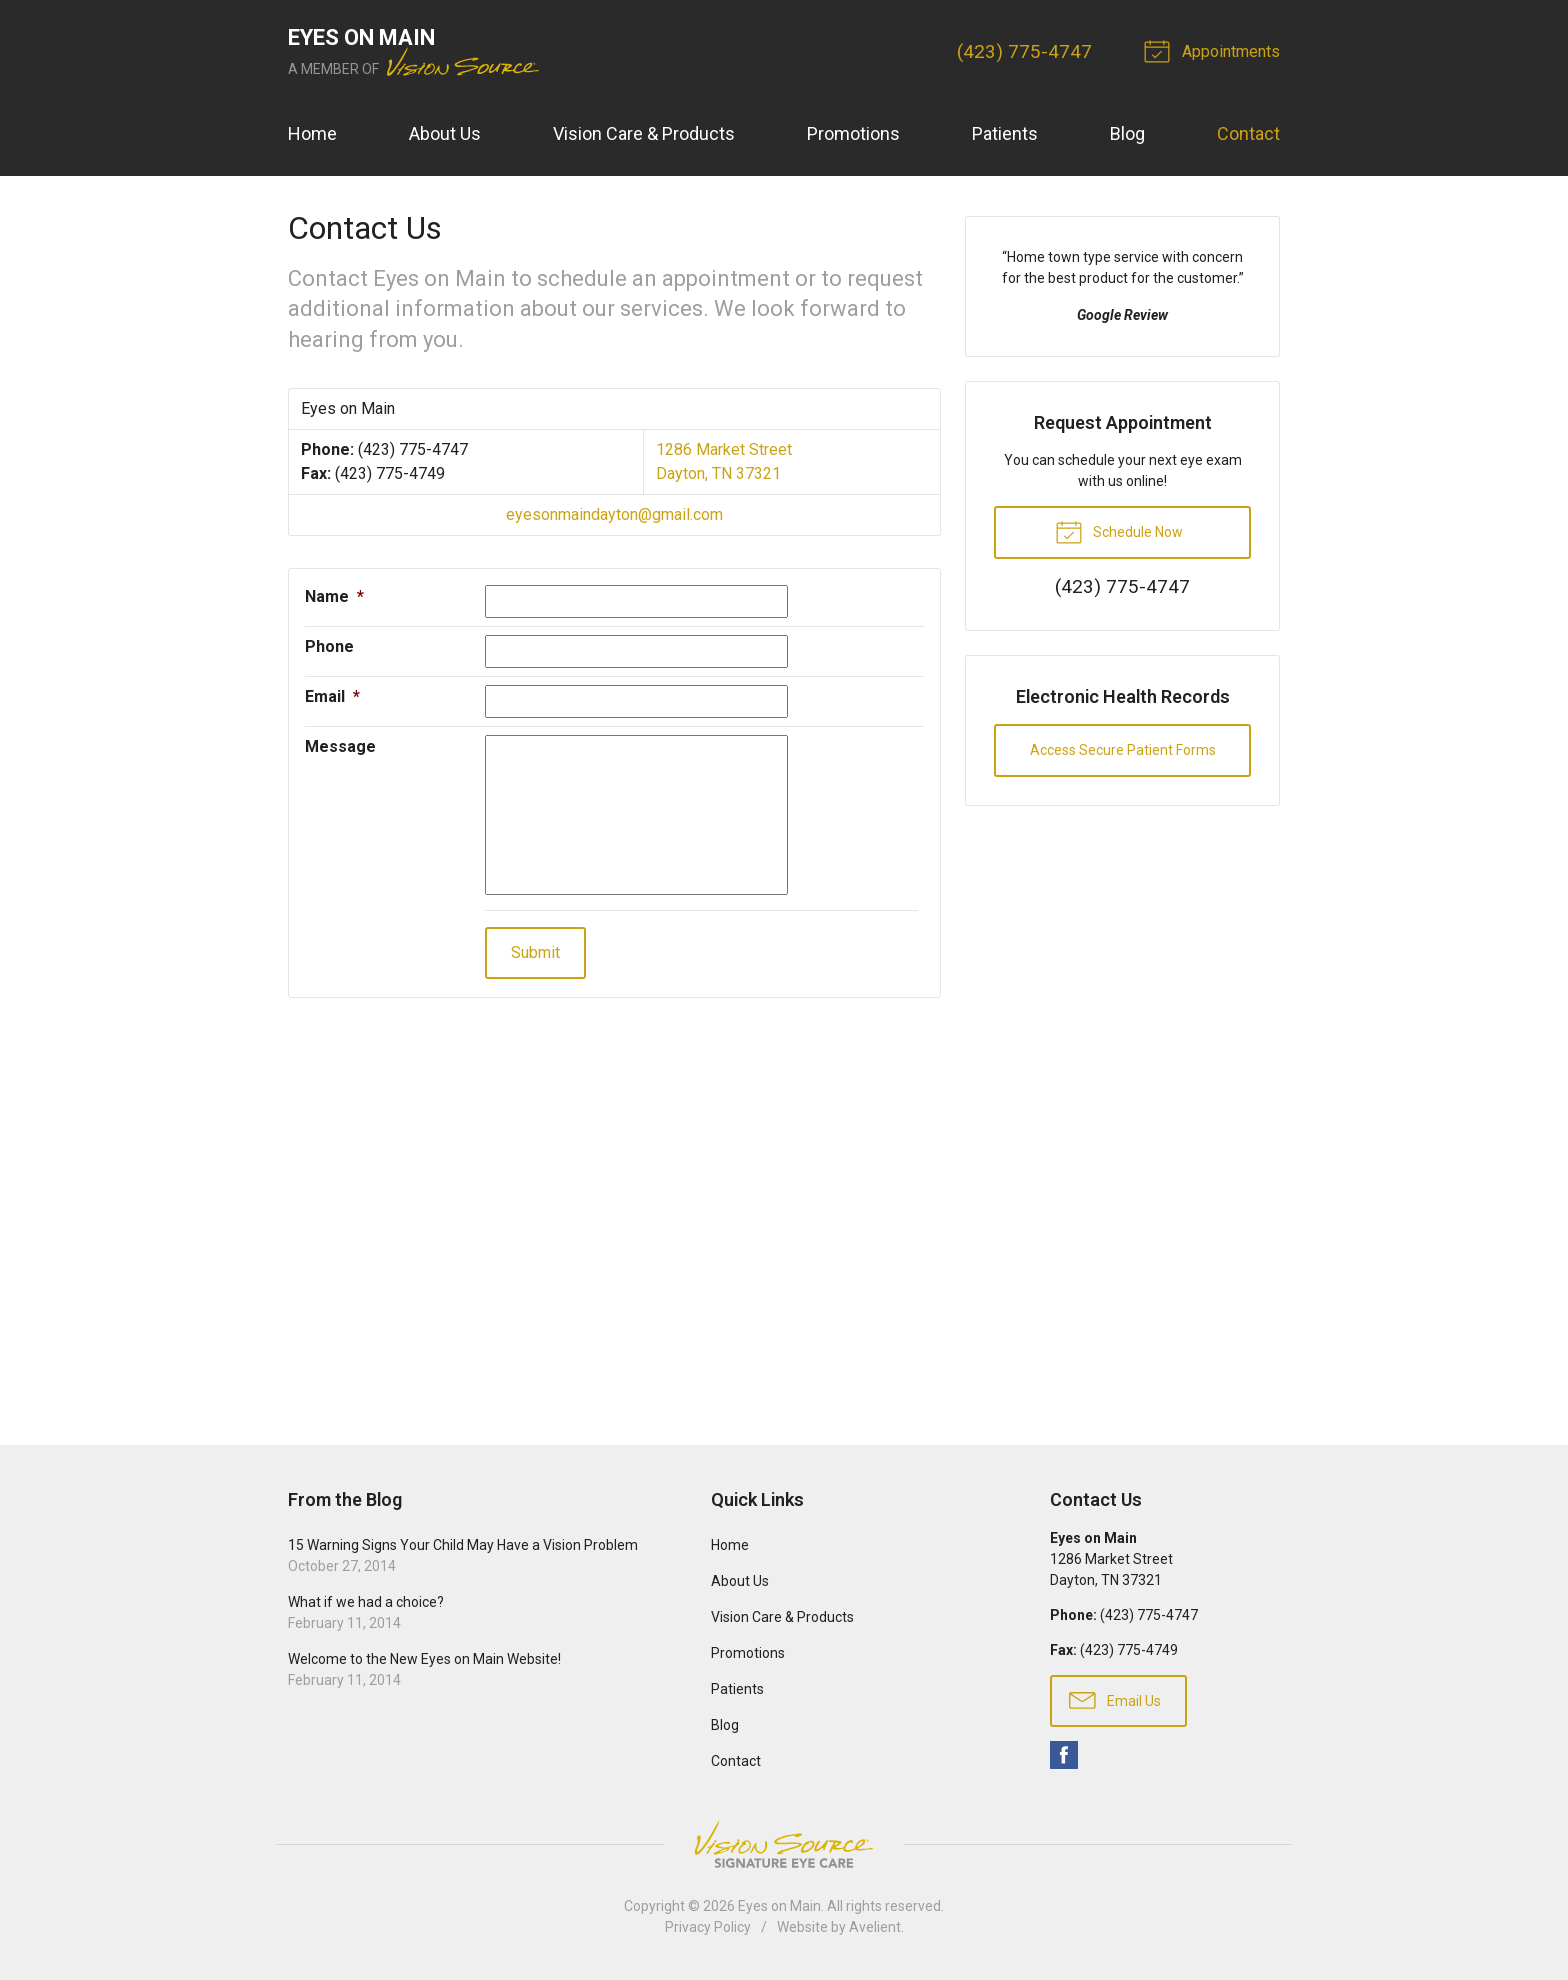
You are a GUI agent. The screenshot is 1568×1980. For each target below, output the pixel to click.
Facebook (1064, 1755)
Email (332, 696)
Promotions (853, 133)
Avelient (875, 1927)
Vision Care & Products (644, 133)
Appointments (1215, 50)
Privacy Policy (708, 1927)
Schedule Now (1119, 531)
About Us (445, 133)
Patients (1005, 133)
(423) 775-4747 (1024, 51)
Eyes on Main (779, 1906)
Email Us (1115, 1699)
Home (312, 133)
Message (340, 746)
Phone (329, 646)
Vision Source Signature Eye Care (784, 1844)
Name (334, 596)
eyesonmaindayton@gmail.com (614, 514)
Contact (1248, 133)
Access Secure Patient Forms (1123, 750)
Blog (1127, 133)
